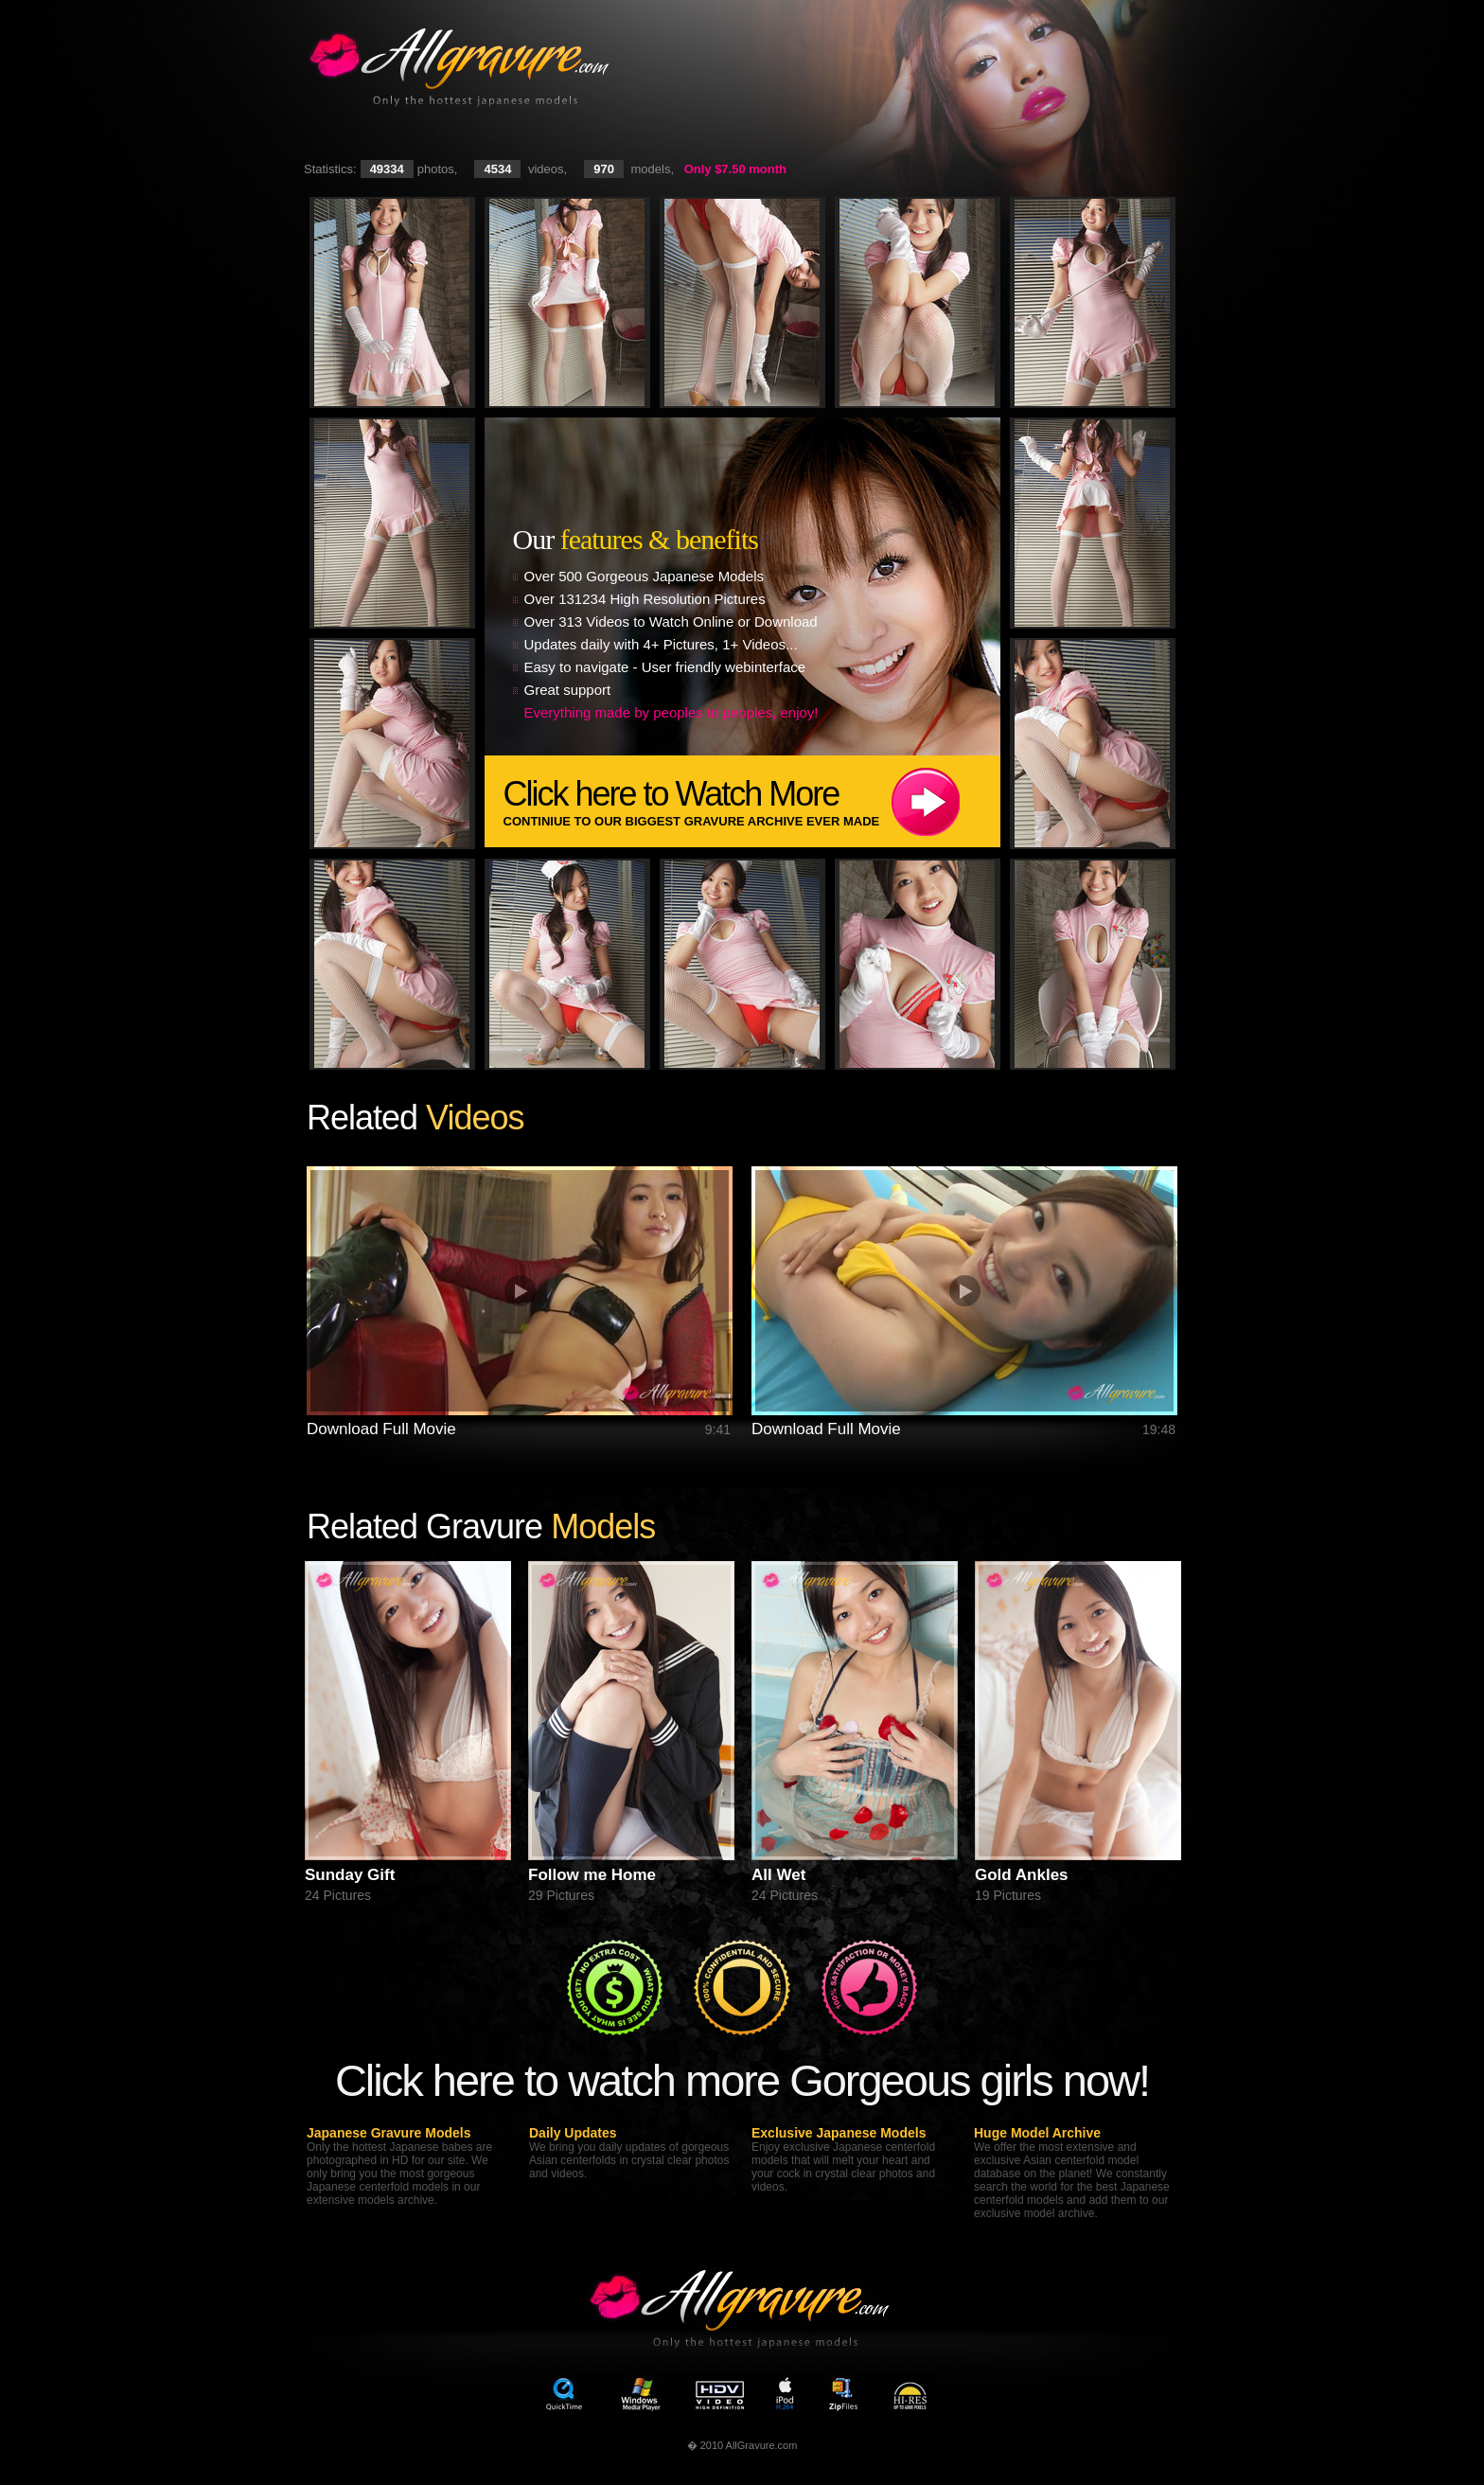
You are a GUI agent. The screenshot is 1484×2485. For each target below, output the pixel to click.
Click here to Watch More (752, 801)
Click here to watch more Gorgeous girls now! (742, 2080)
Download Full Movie (381, 1429)
